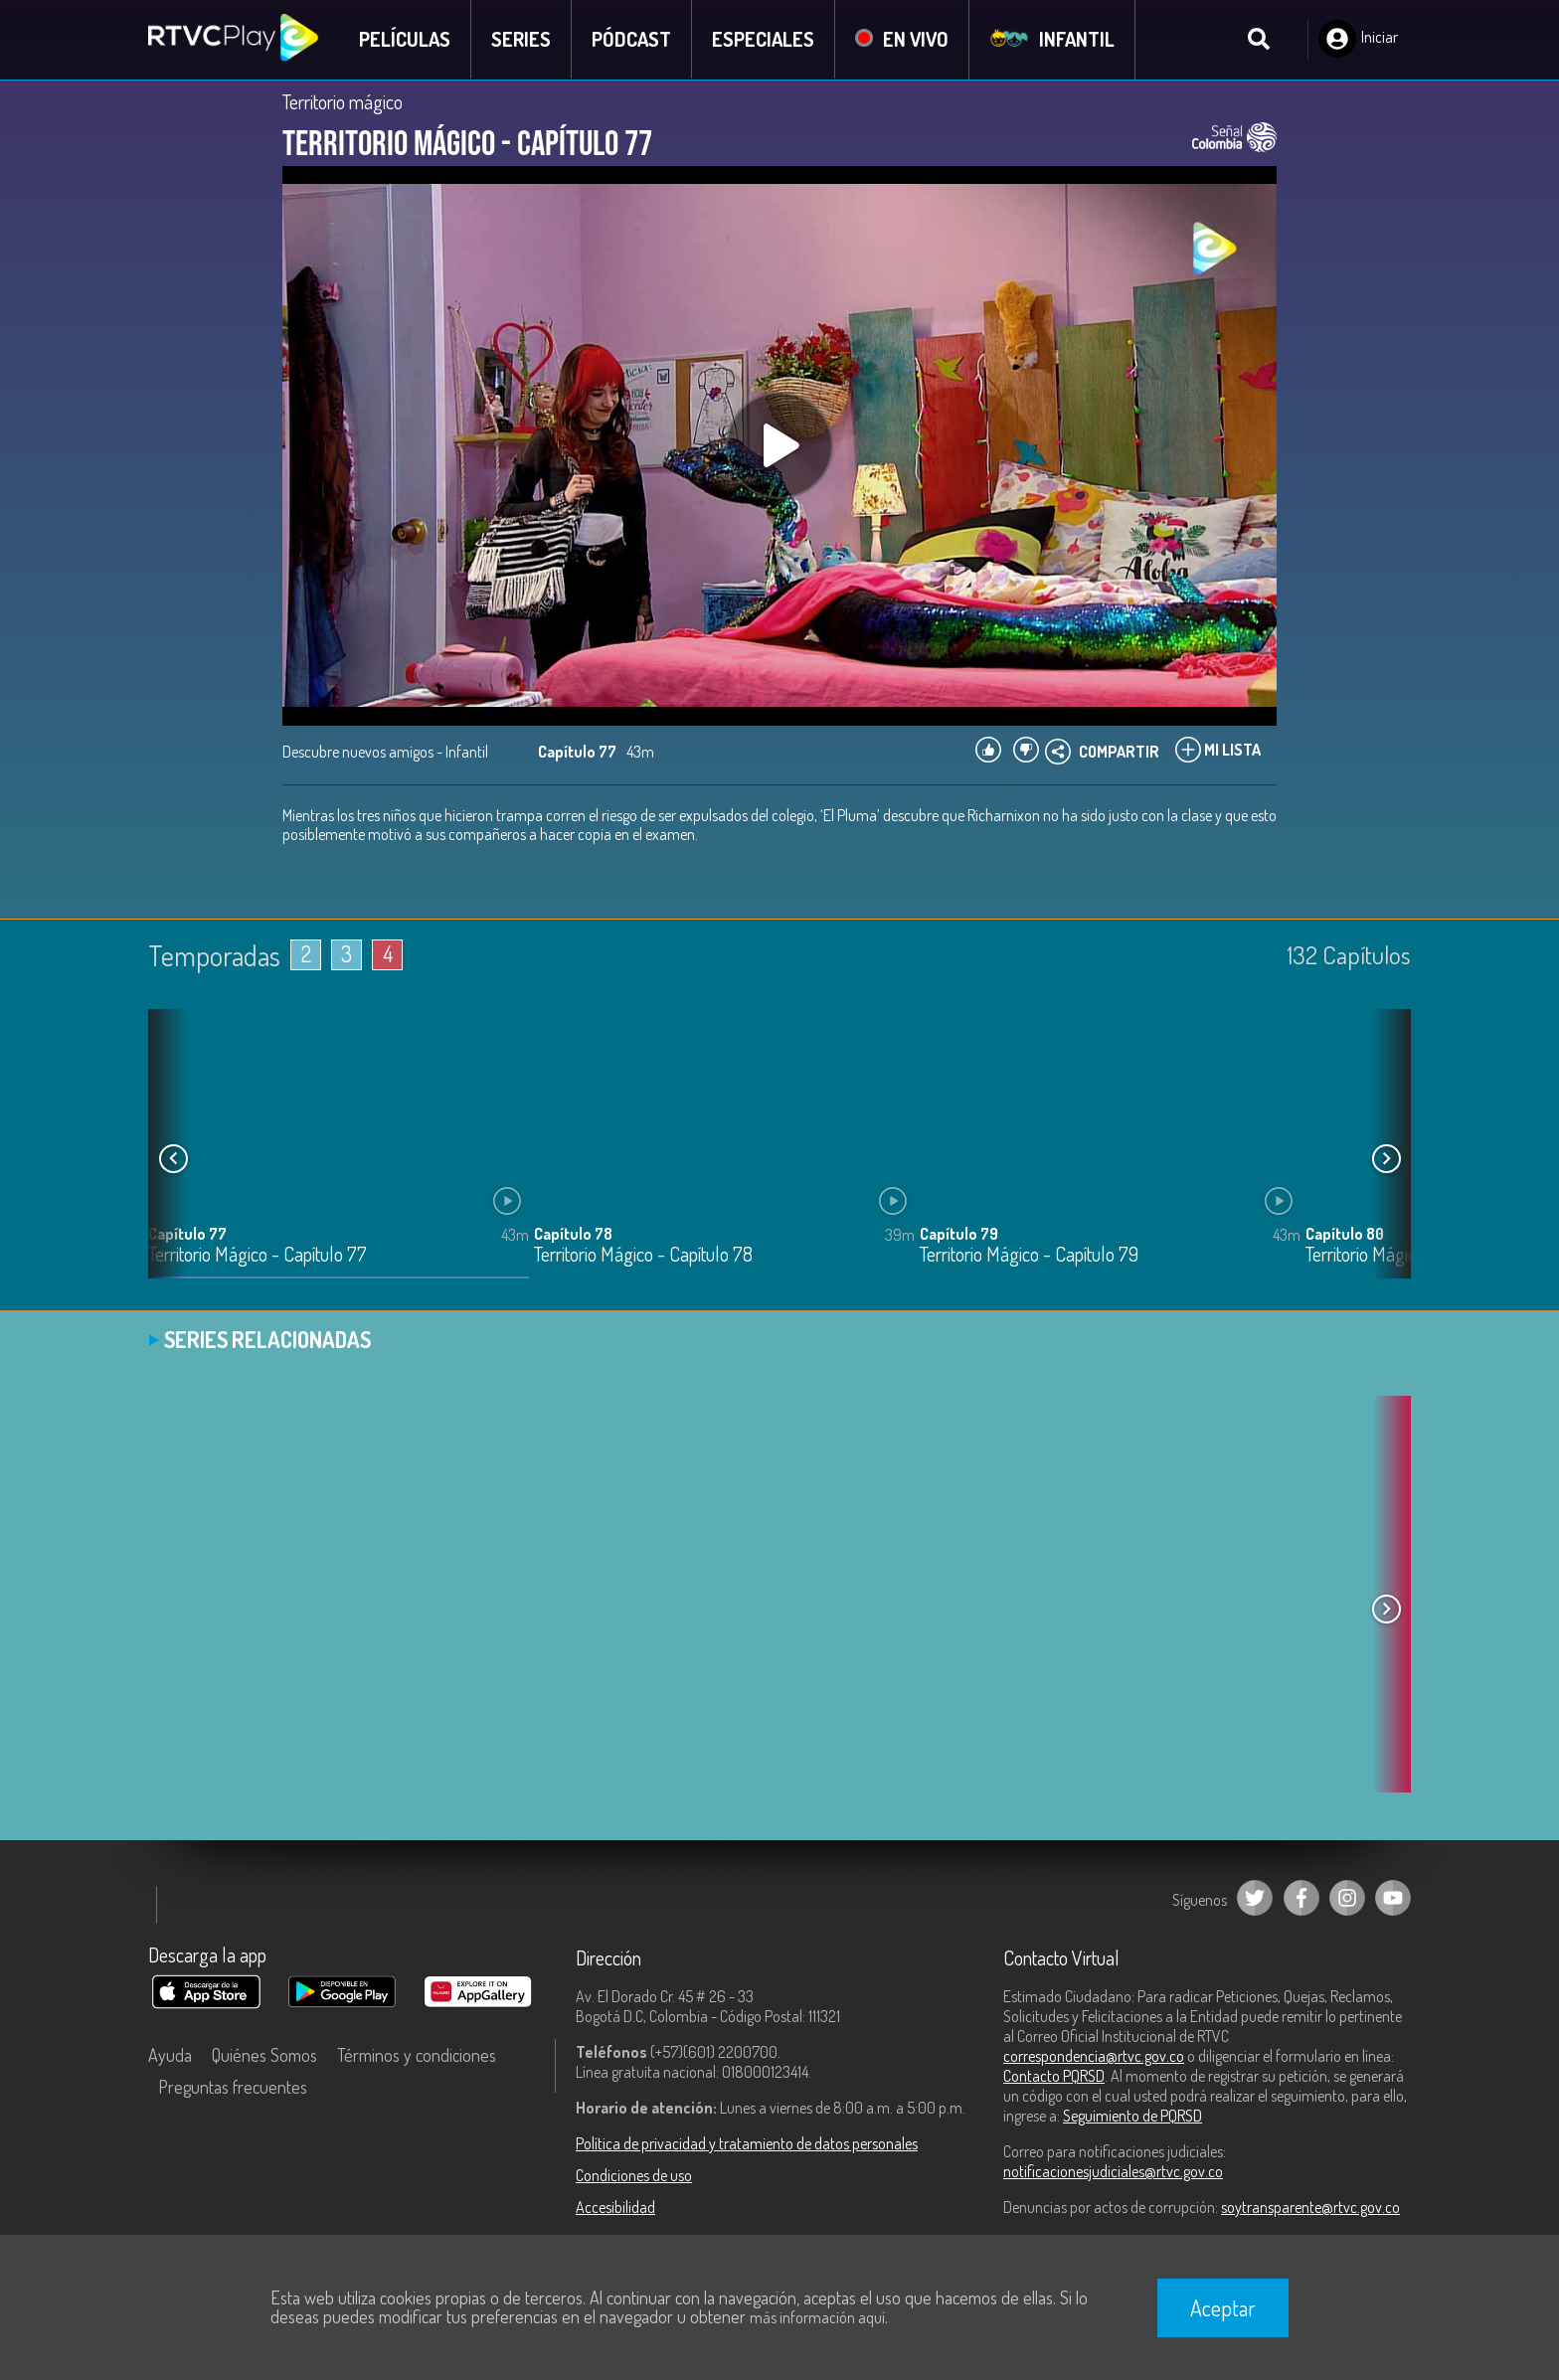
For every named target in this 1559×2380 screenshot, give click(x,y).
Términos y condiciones (416, 2055)
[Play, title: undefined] (779, 445)
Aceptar (1223, 2307)
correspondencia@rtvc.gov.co (1093, 2056)
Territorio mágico (342, 101)
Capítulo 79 (959, 1233)
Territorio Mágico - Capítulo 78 (643, 1254)
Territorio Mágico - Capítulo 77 (257, 1254)
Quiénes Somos (264, 2055)
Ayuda (170, 2055)
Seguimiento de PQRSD (1132, 2115)
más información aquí (817, 2317)
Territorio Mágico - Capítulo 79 (1029, 1254)
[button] (1386, 1158)
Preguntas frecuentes (232, 2087)
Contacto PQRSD (1054, 2076)
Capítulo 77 (187, 1233)
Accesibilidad (615, 2207)
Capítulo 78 (573, 1233)
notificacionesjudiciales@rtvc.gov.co (1113, 2171)
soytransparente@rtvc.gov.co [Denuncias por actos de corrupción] (1310, 2207)
